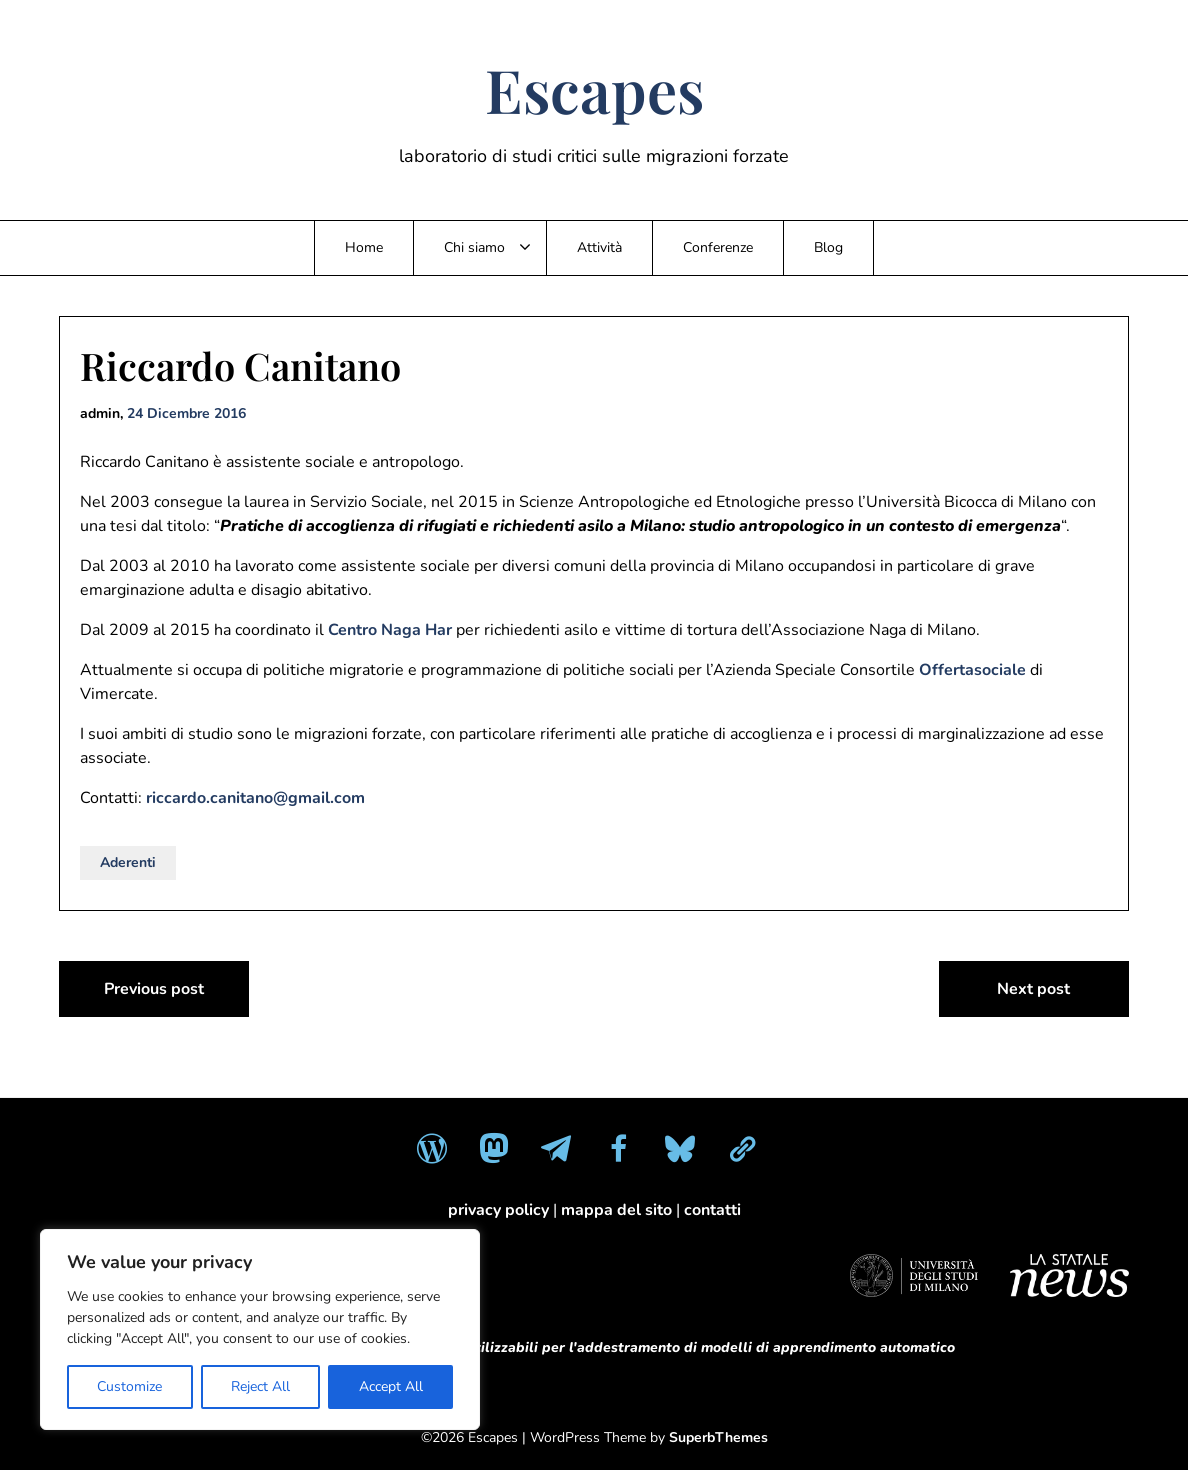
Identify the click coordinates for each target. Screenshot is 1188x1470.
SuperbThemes (718, 1437)
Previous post (154, 989)
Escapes (594, 89)
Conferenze (718, 247)
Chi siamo (474, 247)
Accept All (391, 1386)
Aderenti (128, 862)
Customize (129, 1386)
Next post (1033, 989)
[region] (260, 1329)
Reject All (260, 1386)
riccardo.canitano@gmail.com (255, 798)
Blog (828, 247)
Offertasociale (972, 670)
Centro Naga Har (390, 630)
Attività (599, 247)
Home (364, 247)
